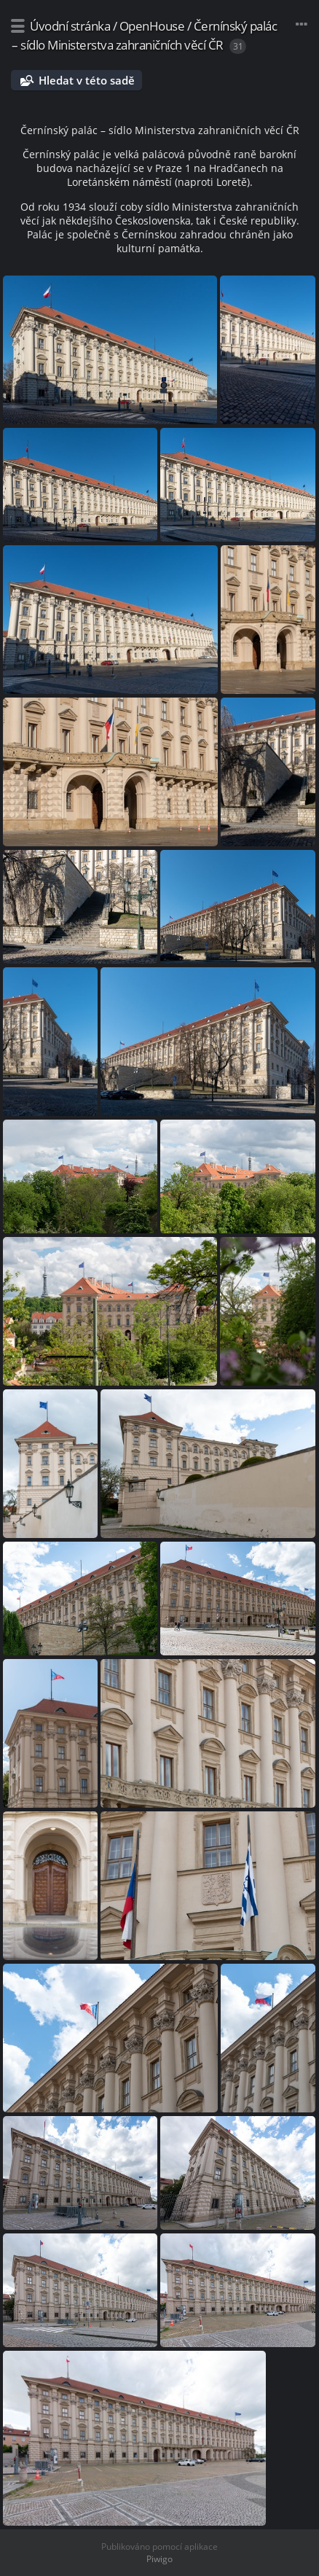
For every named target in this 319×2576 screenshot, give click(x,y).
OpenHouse (152, 25)
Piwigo (159, 2559)
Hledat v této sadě (87, 80)
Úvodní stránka (70, 25)
